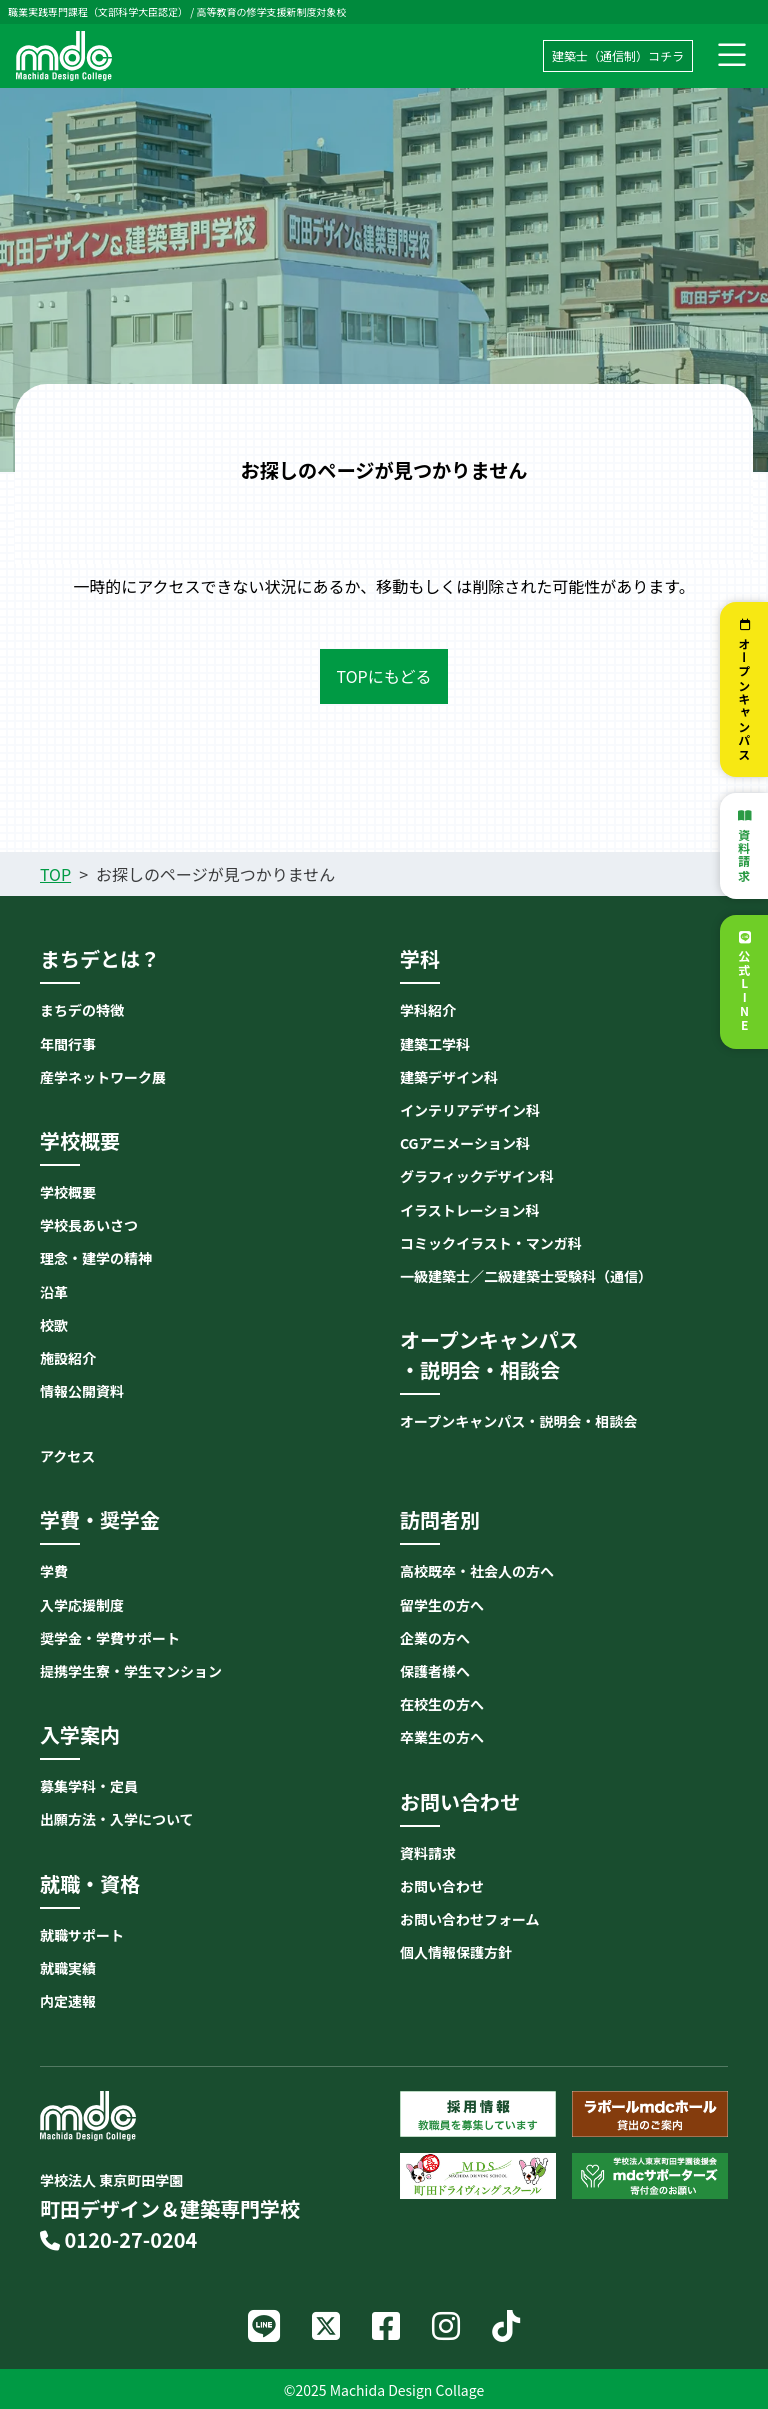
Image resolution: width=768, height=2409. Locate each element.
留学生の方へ (442, 1605)
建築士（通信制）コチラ (618, 55)
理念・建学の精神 (96, 1258)
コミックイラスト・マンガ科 (491, 1243)
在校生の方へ (442, 1704)
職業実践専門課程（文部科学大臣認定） (98, 11)
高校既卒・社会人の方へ (477, 1571)
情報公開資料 (82, 1391)
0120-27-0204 (118, 2239)
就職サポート (82, 1935)
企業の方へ (435, 1638)
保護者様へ (435, 1671)
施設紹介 (68, 1358)
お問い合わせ (442, 1886)
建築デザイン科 (449, 1077)
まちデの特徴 (82, 1010)
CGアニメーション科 (465, 1143)
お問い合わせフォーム (470, 1919)
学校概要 (68, 1192)
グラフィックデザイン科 (477, 1176)
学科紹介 (428, 1010)
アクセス (67, 1456)
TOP (55, 874)
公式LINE (744, 991)
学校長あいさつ (89, 1225)
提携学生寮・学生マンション (131, 1671)
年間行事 (68, 1044)
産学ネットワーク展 (103, 1077)
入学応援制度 (82, 1605)
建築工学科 (435, 1044)
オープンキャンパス (744, 699)
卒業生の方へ (442, 1737)
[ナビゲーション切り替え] (732, 56)
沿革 (54, 1292)
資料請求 (744, 855)
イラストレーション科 (469, 1210)
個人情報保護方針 (456, 1952)
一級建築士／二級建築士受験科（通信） (526, 1276)
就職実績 (68, 1968)
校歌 (54, 1325)
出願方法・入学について (117, 1819)
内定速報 (68, 2001)
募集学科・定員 (89, 1786)
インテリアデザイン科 (470, 1110)
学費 (54, 1571)
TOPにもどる (384, 676)
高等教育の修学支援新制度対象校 (271, 11)
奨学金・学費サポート (110, 1638)
